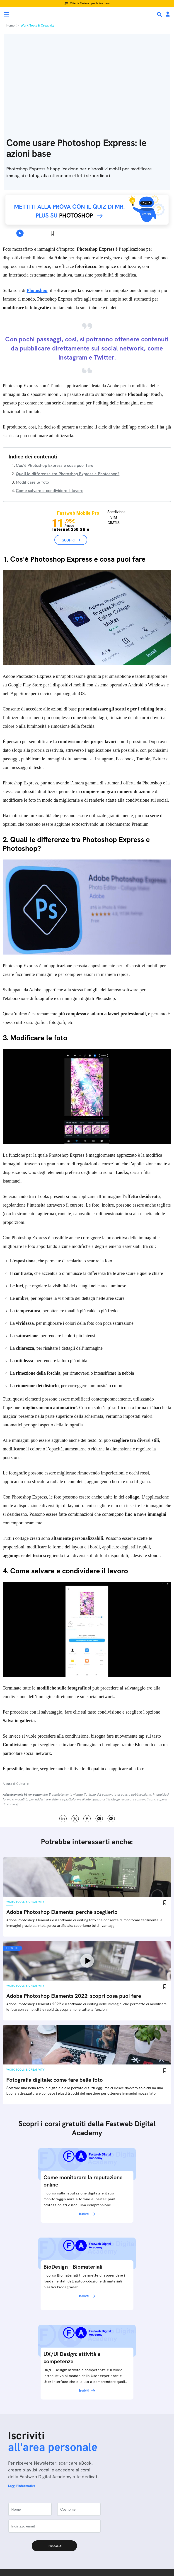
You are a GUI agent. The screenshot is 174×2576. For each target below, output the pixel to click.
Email (111, 1818)
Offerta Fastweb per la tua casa (90, 3)
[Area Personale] (167, 14)
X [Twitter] (75, 1818)
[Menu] (6, 14)
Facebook (87, 1818)
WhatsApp (99, 1818)
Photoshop (37, 290)
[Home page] (34, 14)
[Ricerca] (160, 14)
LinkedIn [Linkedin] (63, 1818)
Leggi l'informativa (21, 2486)
